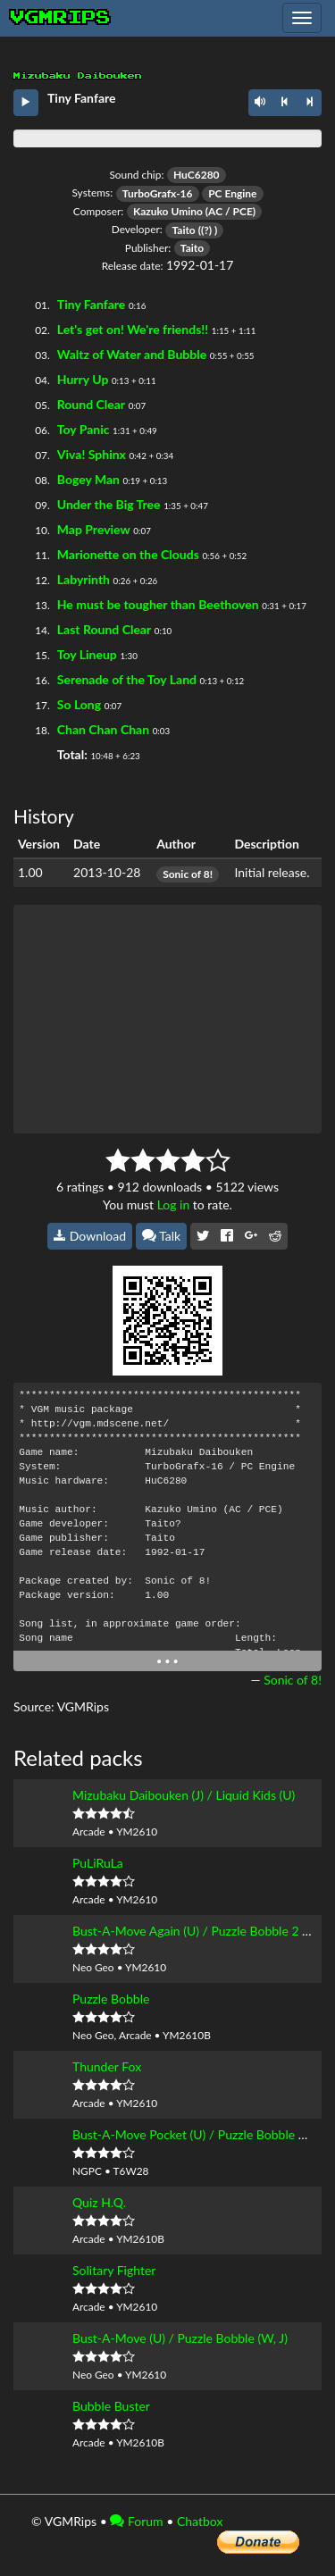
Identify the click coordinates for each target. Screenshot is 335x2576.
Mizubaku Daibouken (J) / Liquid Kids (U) (183, 1794)
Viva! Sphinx (91, 454)
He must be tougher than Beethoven (158, 604)
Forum (136, 2521)
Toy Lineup (87, 654)
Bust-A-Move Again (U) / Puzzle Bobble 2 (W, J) (202, 1930)
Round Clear (91, 404)
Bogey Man (88, 479)
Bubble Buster (111, 2405)
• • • (167, 1661)
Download (90, 1235)
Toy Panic (83, 429)
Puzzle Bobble (110, 1998)
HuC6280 (196, 174)
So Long (79, 704)
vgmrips (61, 18)
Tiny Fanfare (91, 304)
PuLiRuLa (97, 1862)
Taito (183, 230)
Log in (173, 1204)
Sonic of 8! (188, 874)
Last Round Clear (104, 629)
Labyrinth (83, 579)
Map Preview (93, 529)
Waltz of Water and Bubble (131, 354)
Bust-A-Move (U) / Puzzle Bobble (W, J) (180, 2338)
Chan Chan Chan (103, 729)
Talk (161, 1235)
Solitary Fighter (113, 2270)
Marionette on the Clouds (128, 554)
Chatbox (200, 2521)
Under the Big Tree (109, 504)
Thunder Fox (106, 2066)
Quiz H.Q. (99, 2202)
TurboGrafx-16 (157, 193)
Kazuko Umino (168, 211)
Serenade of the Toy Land (127, 679)
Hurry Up (83, 379)
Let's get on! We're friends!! (132, 329)
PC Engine (232, 193)
